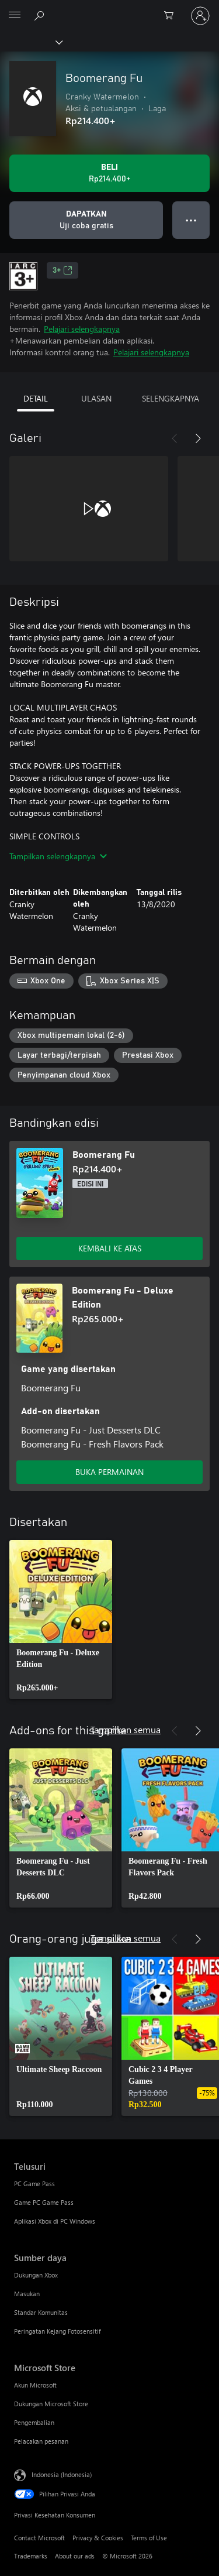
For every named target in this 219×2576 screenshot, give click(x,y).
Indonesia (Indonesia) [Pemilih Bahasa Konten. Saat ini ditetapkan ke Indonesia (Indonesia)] (62, 2474)
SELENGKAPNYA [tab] (170, 398)
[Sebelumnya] (174, 438)
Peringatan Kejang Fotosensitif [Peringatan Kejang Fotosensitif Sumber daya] (57, 2331)
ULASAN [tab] (96, 398)
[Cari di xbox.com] (41, 15)
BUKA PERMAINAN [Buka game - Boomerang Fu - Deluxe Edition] (109, 1471)
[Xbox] (31, 42)
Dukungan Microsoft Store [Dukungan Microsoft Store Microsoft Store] (51, 2403)
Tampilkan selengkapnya (58, 856)
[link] (60, 1619)
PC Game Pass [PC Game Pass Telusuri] (34, 2183)
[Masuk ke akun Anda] (200, 16)
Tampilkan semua (126, 1729)
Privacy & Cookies (97, 2537)
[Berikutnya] (198, 438)
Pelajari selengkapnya (82, 328)
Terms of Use (149, 2537)
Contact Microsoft (39, 2537)
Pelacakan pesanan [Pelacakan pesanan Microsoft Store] (41, 2441)
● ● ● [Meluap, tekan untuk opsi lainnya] (191, 220)
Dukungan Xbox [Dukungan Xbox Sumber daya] (36, 2275)
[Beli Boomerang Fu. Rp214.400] (109, 173)
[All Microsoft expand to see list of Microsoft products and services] (15, 16)
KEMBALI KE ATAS (109, 1248)
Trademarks (30, 2556)
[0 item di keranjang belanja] (172, 16)
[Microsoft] (109, 9)
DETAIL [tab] (35, 398)
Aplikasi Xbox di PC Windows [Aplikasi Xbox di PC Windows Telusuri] (54, 2221)
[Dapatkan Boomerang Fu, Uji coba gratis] (86, 220)
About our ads (75, 2556)
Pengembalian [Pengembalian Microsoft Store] (34, 2422)
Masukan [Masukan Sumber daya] (27, 2293)
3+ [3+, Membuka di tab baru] (62, 270)
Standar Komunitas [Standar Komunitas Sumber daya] (41, 2312)
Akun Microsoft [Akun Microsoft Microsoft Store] (35, 2385)
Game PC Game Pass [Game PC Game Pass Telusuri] (44, 2202)
